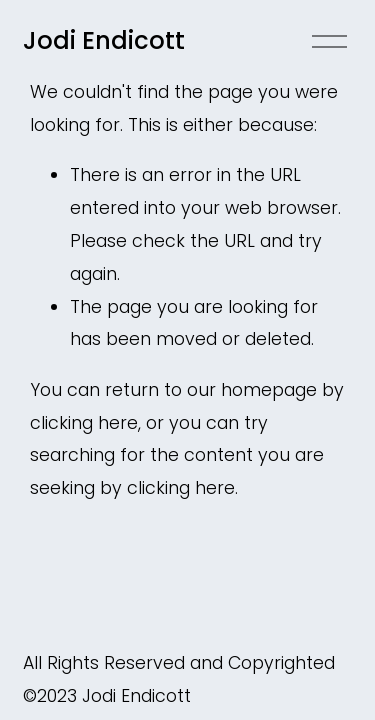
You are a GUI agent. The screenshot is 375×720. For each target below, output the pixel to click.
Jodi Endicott (104, 40)
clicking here (84, 423)
